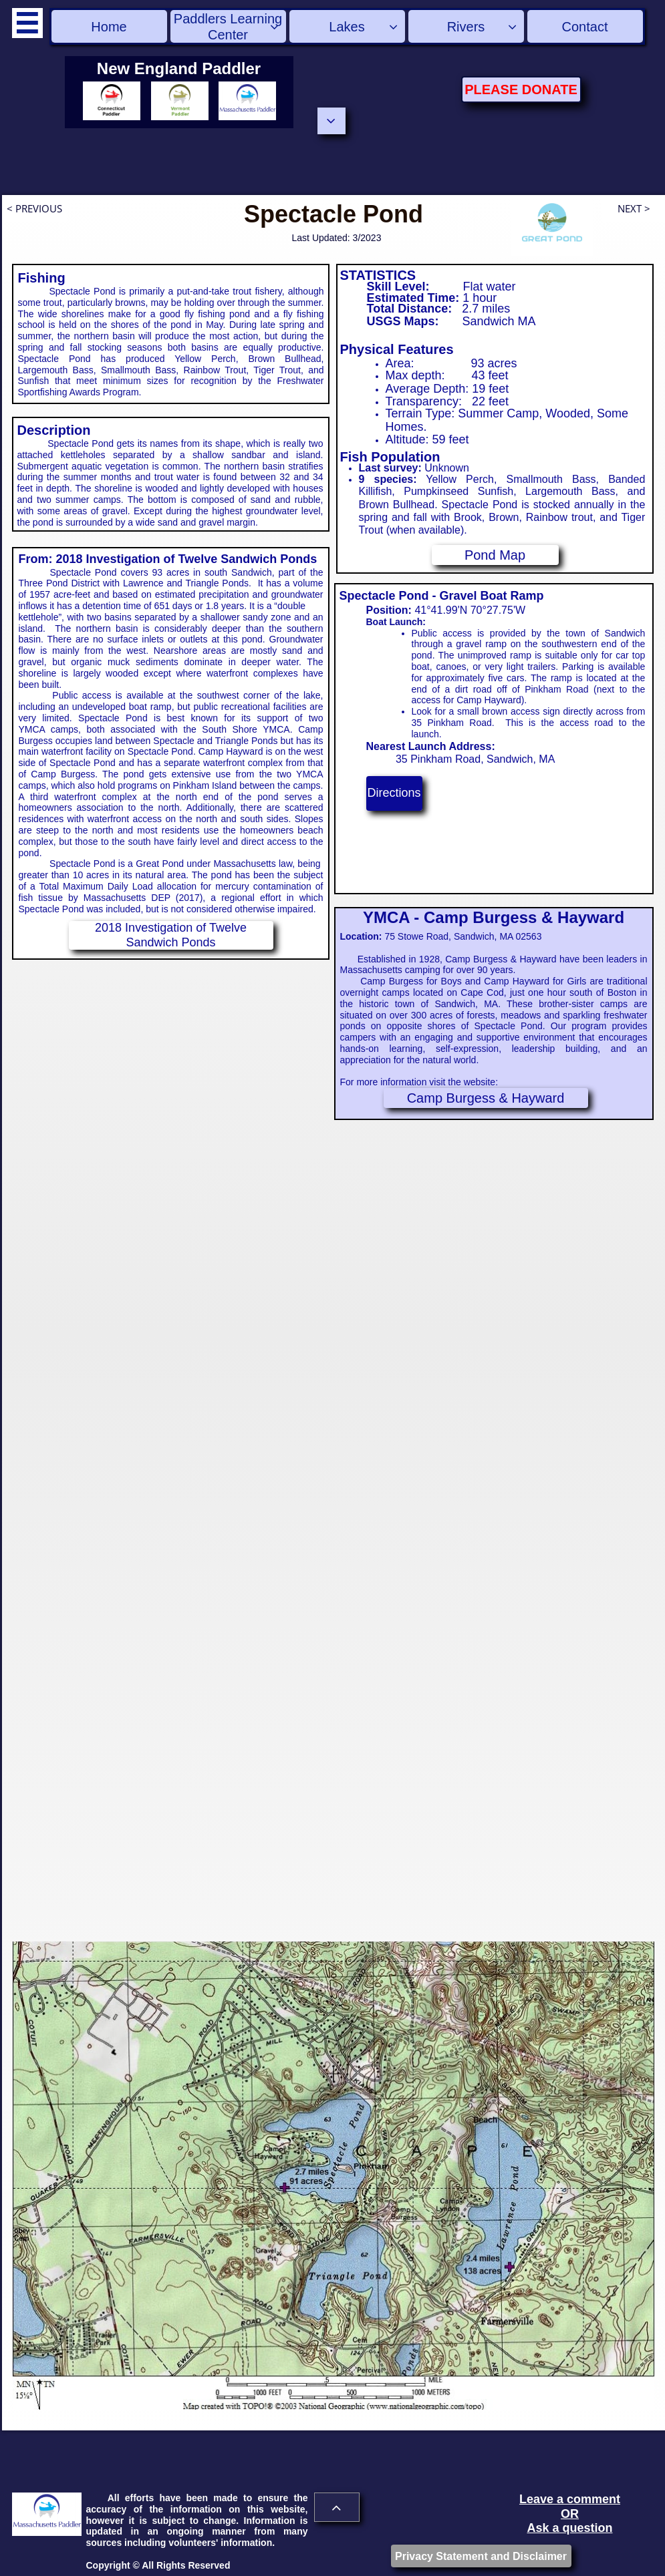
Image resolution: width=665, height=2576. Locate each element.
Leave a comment (569, 2499)
